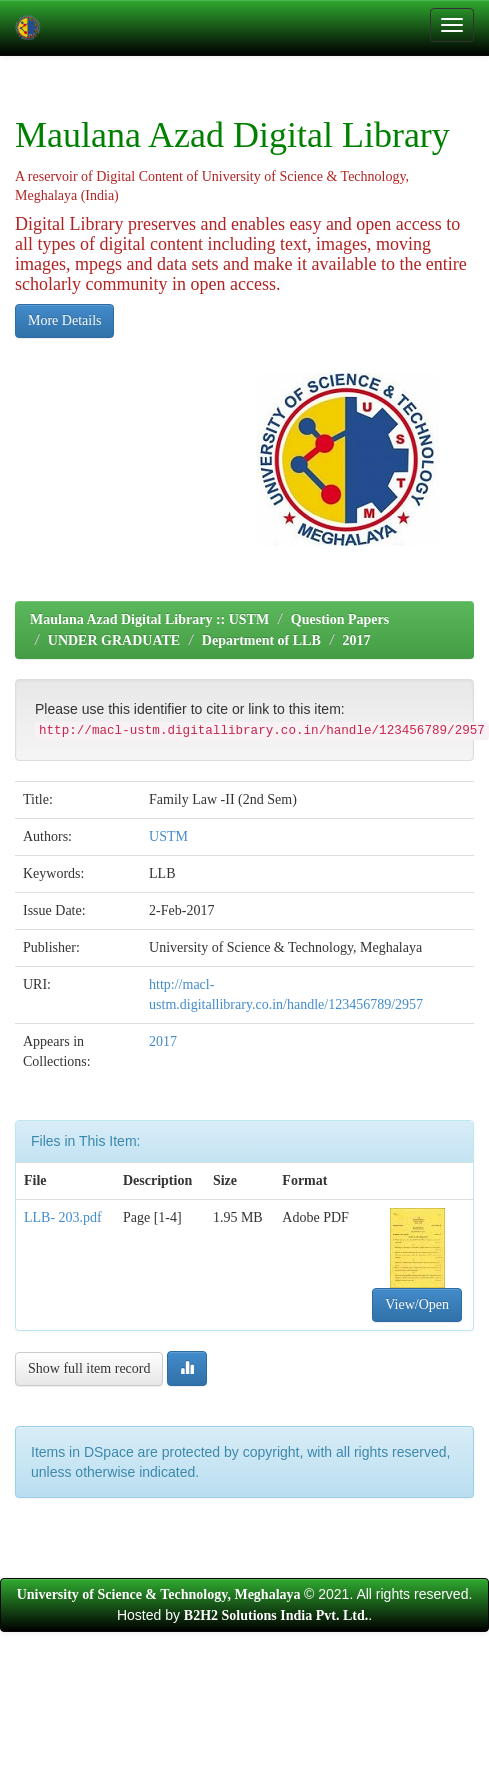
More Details (64, 320)
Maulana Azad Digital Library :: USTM (149, 619)
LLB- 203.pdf (63, 1217)
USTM (168, 836)
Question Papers (340, 619)
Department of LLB (261, 640)
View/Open (417, 1304)
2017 (356, 640)
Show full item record (89, 1368)
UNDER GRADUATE (114, 640)
